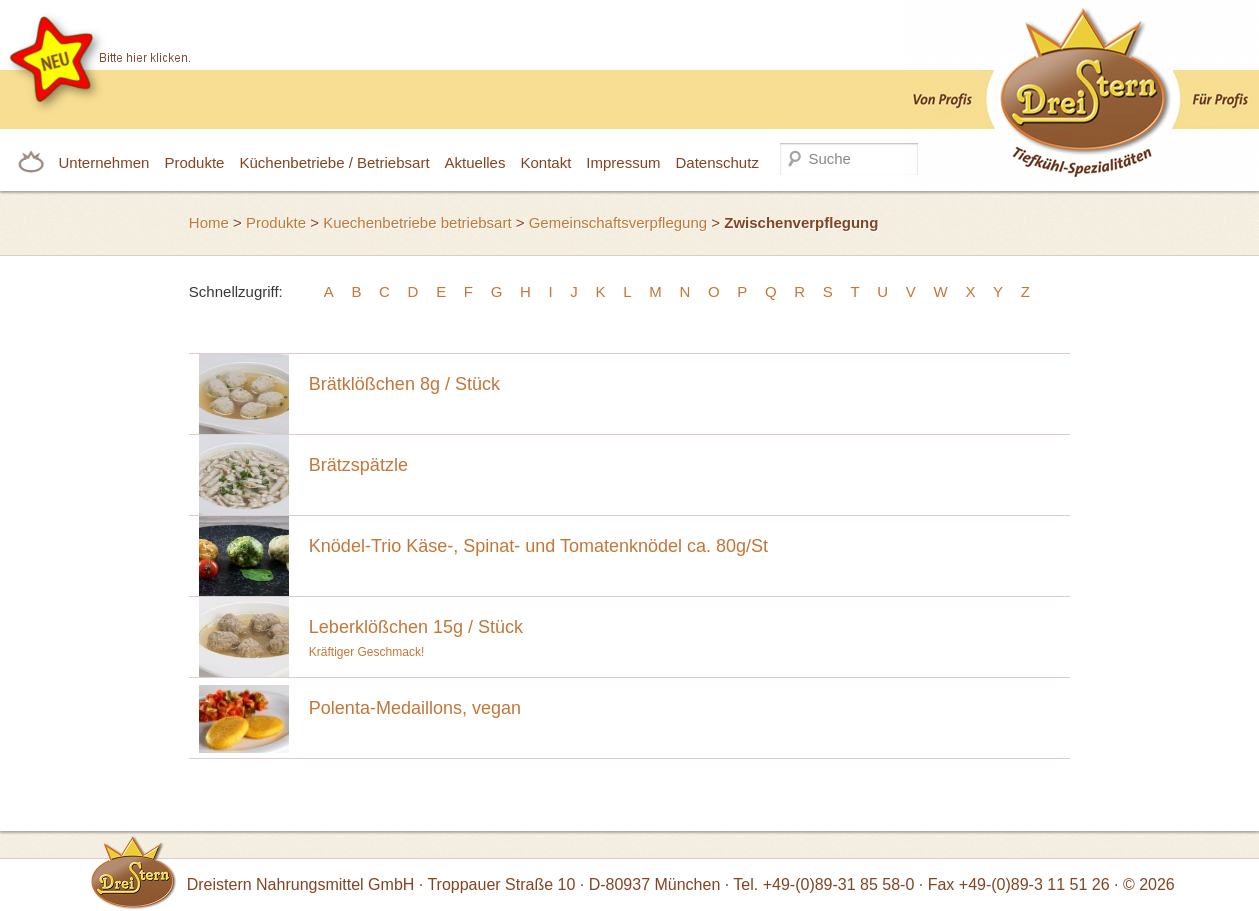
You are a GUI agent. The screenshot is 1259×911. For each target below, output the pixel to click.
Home (209, 222)
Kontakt (545, 162)
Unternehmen (104, 162)
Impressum (623, 162)
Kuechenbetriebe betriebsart (417, 222)
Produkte (194, 162)
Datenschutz (717, 162)
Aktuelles (475, 162)
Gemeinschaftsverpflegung (618, 222)
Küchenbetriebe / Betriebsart (334, 162)
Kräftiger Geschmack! (684, 632)
